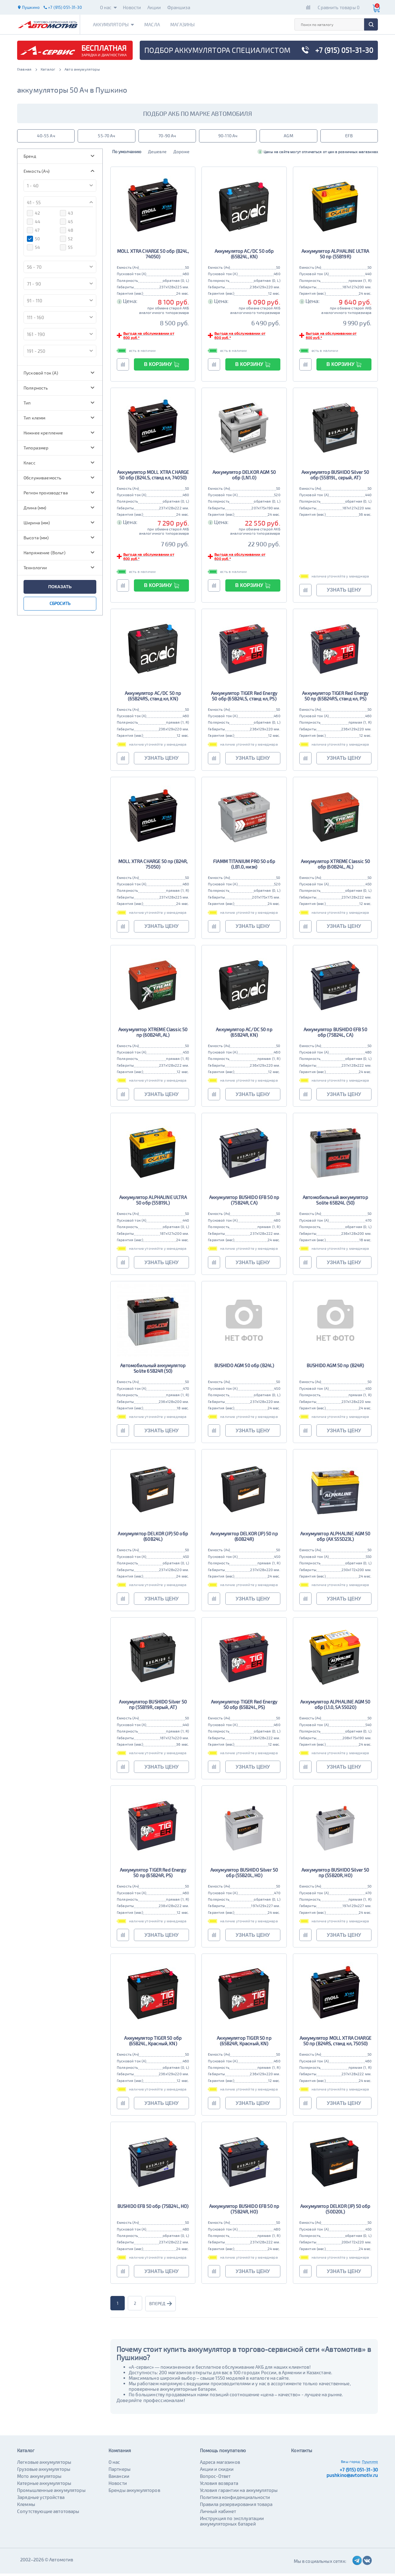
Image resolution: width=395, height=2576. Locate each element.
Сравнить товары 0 (339, 7)
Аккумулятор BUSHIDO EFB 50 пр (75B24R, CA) (244, 1202)
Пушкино (370, 2464)
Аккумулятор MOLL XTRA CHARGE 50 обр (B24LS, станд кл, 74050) (153, 476)
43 (66, 215)
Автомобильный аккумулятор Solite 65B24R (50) (153, 1370)
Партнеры (120, 2471)
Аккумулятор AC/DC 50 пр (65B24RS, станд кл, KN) (153, 697)
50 (33, 241)
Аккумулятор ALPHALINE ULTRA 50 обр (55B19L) (153, 1202)
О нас (108, 7)
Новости (132, 7)
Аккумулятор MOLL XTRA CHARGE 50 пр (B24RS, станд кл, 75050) (335, 2043)
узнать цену (344, 592)
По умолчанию (128, 154)
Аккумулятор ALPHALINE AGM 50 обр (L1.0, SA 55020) (335, 1706)
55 (66, 249)
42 (33, 215)
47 (33, 232)
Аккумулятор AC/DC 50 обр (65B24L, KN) (244, 256)
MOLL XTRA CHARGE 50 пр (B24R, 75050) (152, 866)
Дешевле (160, 154)
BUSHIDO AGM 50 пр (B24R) (335, 1368)
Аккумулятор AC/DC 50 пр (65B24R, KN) (244, 1034)
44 (33, 224)
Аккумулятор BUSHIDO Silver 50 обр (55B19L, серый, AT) (335, 476)
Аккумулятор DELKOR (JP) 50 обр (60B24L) (153, 1538)
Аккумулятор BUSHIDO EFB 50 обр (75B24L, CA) (335, 1034)
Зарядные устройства (41, 2499)
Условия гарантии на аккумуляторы (239, 2492)
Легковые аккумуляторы (44, 2464)
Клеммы (26, 2506)
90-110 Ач (227, 137)
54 (33, 249)
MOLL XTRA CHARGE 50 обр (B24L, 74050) (153, 256)
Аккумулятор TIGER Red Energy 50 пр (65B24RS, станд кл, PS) (335, 697)
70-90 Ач (167, 137)
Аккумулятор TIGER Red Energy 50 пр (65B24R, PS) (153, 1874)
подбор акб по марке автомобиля (197, 113)
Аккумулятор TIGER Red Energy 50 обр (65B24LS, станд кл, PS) (244, 697)
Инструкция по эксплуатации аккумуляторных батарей (232, 2523)
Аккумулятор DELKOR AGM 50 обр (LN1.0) (244, 476)
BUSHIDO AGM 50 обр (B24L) (244, 1368)
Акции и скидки (217, 2471)
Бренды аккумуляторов (134, 2492)
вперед (162, 2305)
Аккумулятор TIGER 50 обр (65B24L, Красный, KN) (153, 2043)
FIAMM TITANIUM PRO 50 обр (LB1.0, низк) (244, 866)
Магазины (190, 24)
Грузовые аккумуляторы (43, 2471)
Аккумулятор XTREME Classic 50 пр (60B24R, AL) (152, 1034)
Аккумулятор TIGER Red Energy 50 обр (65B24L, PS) (244, 1706)
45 (66, 224)
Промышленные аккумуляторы (51, 2492)
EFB (349, 137)
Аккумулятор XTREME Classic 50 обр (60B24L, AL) (335, 866)
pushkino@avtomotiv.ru (352, 2477)
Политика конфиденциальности (235, 2499)
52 (66, 241)
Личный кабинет (218, 2513)
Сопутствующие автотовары (48, 2513)
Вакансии (119, 2478)
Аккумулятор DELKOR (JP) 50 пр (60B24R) (244, 1538)
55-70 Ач (106, 137)
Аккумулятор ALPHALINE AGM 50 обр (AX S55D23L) (335, 1538)
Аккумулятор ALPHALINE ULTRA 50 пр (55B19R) (335, 256)
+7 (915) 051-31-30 (359, 2472)
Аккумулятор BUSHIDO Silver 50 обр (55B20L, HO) (244, 1874)
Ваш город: (351, 2464)
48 (66, 232)
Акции (154, 7)
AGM (288, 137)
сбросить (60, 605)
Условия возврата (219, 2485)
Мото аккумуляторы (39, 2478)
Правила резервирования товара (236, 2506)
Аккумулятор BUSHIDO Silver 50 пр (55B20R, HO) (335, 1874)
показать (60, 588)
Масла (156, 24)
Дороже (185, 154)
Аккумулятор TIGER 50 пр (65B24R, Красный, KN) (244, 2043)
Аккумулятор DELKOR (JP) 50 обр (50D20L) (335, 2211)
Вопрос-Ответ (215, 2478)
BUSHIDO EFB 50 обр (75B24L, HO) (153, 2208)
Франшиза (178, 7)
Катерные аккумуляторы (44, 2485)
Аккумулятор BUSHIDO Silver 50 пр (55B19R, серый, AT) (152, 1706)
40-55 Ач (45, 137)
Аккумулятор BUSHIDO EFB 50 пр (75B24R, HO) (244, 2211)
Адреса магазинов (220, 2464)
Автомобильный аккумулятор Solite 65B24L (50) (335, 1202)
